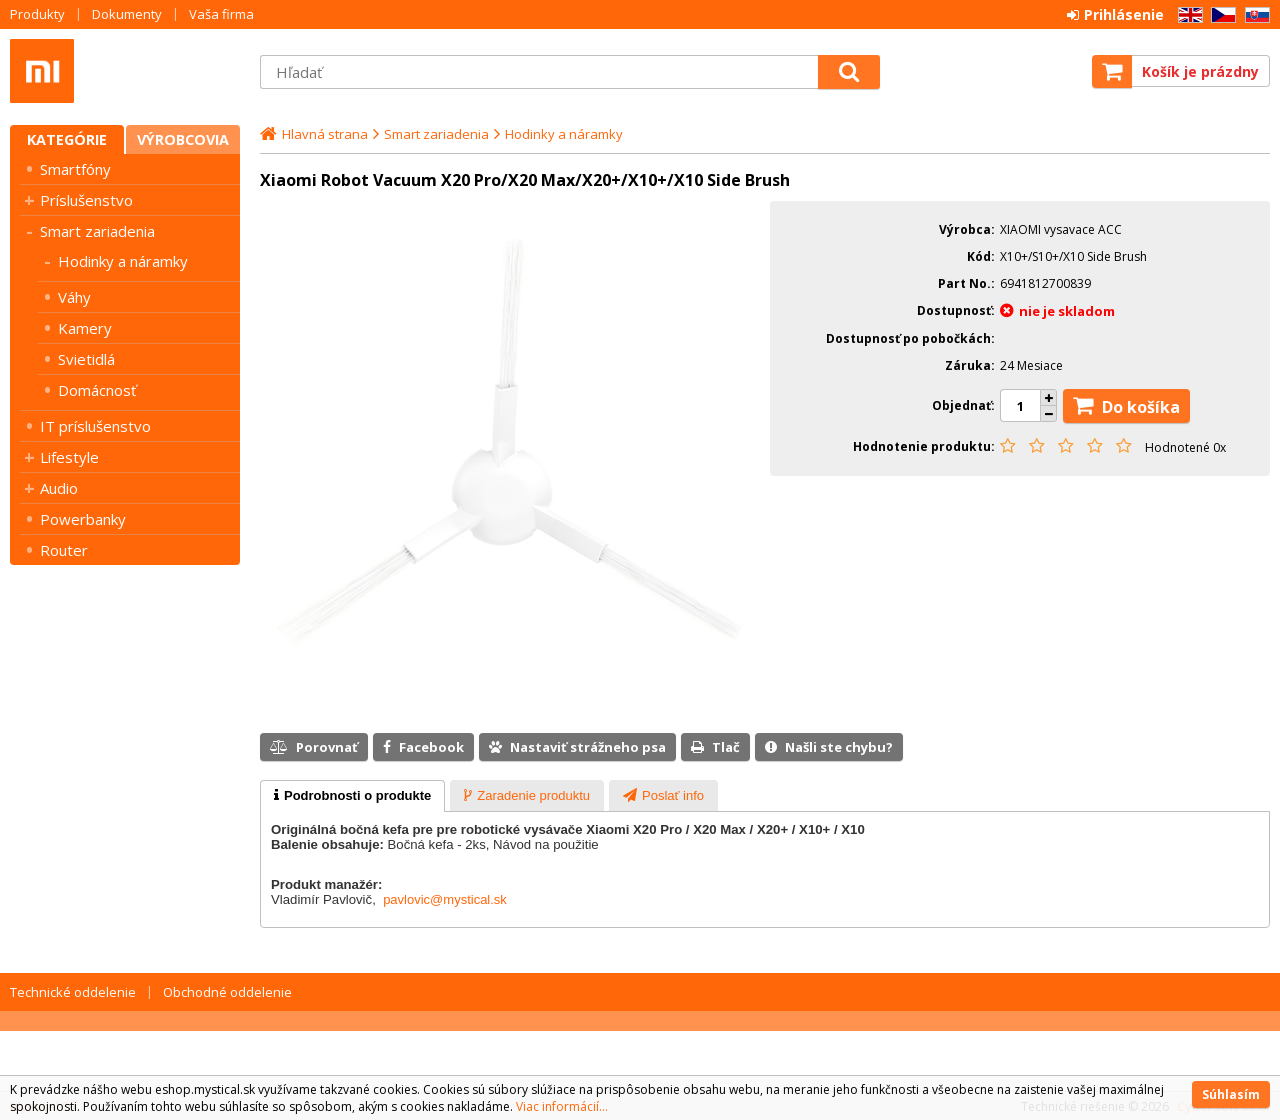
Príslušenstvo (86, 200)
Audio (59, 488)
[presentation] (352, 796)
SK (1254, 15)
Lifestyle (69, 457)
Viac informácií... (562, 1106)
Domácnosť (97, 390)
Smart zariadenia (97, 231)
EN (1187, 15)
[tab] (352, 796)
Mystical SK (125, 71)
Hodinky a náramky (123, 261)
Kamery (85, 328)
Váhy (74, 297)
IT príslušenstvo (95, 426)
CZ (1220, 15)
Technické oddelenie (73, 992)
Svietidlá (86, 359)
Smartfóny (75, 169)
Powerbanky (83, 519)
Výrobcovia (183, 139)
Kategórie (67, 139)
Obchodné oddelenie (227, 992)
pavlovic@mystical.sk (445, 899)
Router (64, 550)
